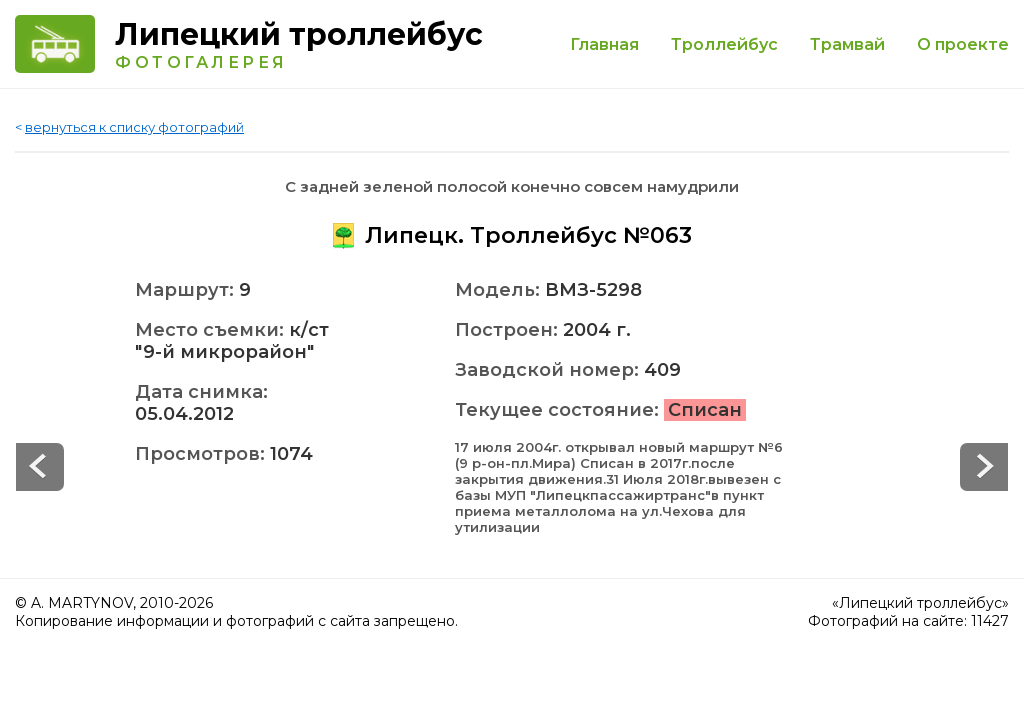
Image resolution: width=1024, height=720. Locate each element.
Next (40, 467)
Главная (604, 44)
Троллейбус (724, 44)
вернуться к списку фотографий (134, 127)
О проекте (963, 44)
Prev (984, 467)
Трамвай (847, 44)
